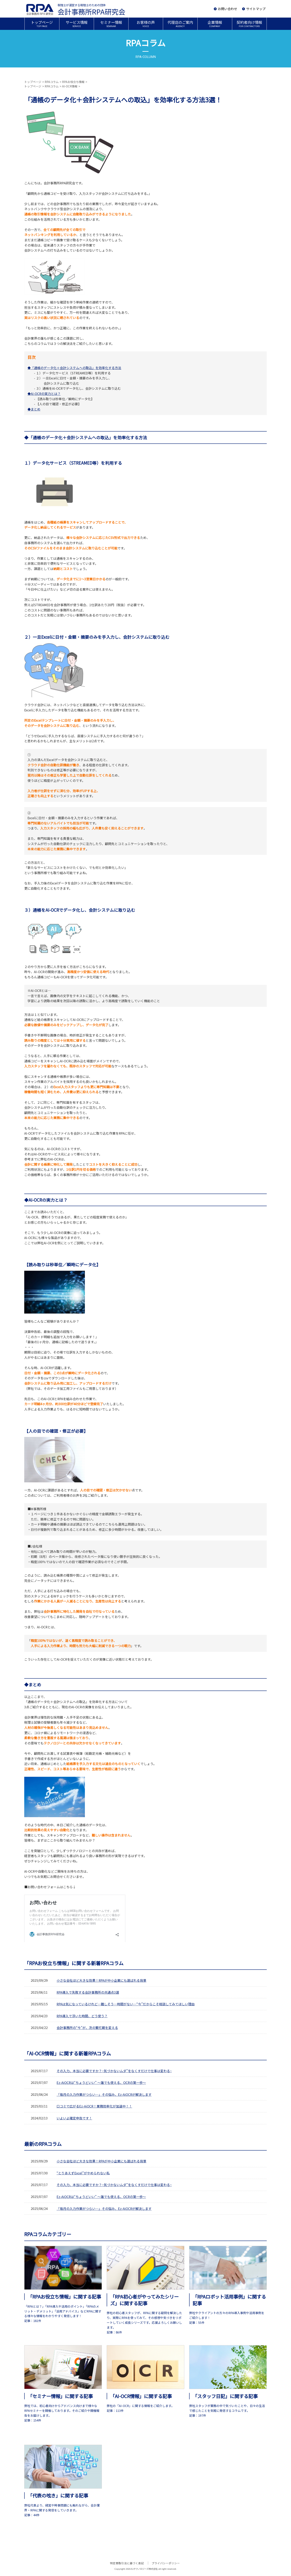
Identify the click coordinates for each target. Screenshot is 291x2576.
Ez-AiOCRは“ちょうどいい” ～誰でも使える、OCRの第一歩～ (101, 2082)
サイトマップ (256, 8)
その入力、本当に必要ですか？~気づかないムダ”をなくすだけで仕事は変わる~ (114, 2070)
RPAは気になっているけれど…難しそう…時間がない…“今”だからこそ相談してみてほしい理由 (126, 2004)
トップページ (32, 82)
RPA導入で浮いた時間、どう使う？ (82, 2015)
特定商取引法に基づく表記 (127, 2563)
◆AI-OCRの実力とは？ (44, 393)
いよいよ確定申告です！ (74, 2118)
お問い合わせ (227, 8)
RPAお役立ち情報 (73, 82)
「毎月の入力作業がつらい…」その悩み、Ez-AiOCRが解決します (104, 2094)
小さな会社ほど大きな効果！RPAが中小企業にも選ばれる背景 (101, 1980)
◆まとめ (33, 409)
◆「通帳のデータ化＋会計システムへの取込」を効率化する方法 (74, 367)
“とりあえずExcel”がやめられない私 (83, 2173)
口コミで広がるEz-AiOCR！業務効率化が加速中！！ (94, 2106)
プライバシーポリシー (166, 2563)
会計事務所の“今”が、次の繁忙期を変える (87, 2027)
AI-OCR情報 (69, 86)
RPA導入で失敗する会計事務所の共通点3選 (88, 1992)
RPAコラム (52, 82)
